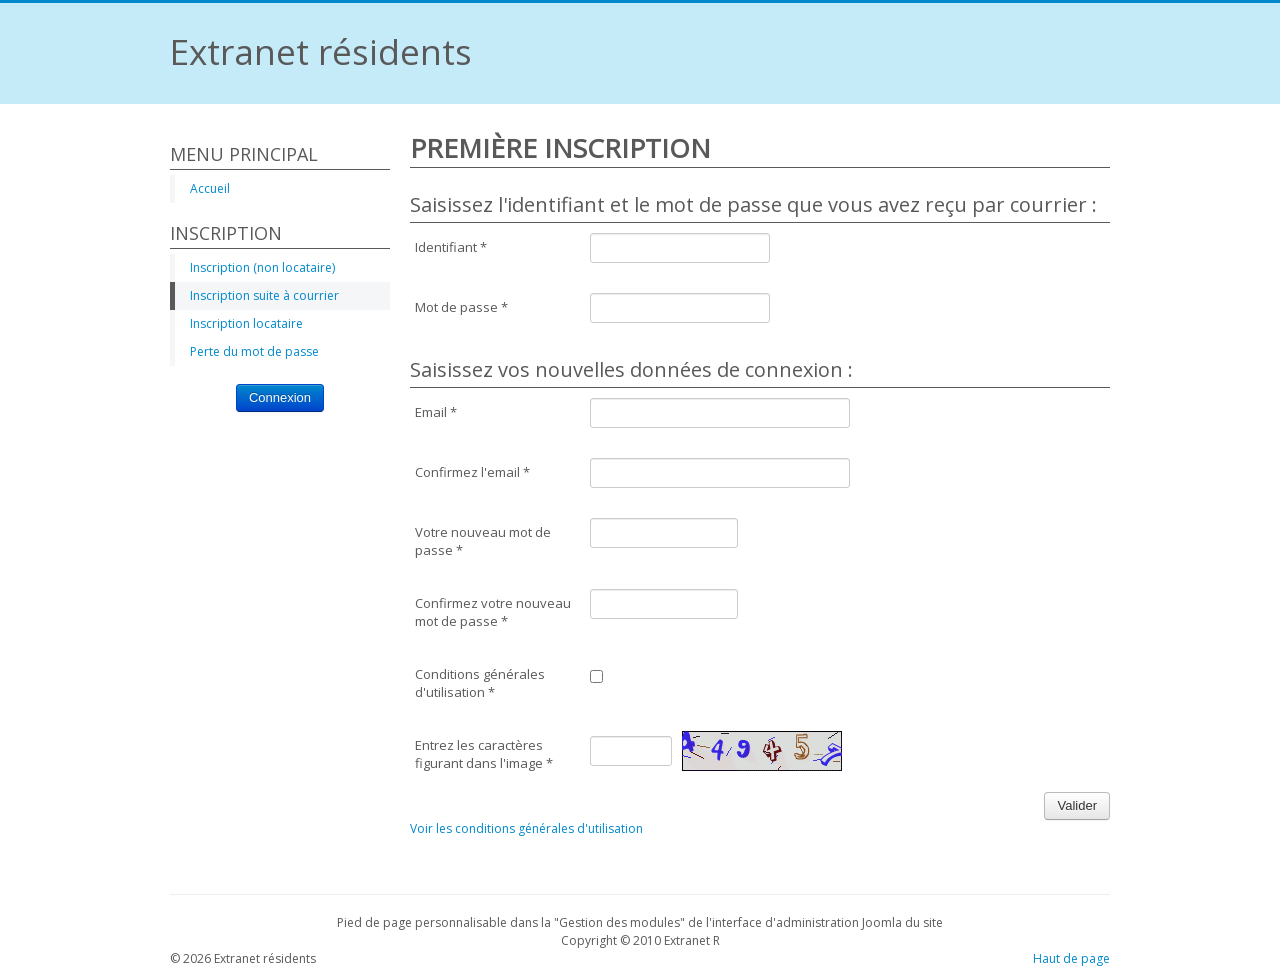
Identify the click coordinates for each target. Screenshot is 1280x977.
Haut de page (1071, 958)
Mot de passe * (461, 307)
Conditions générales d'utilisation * (480, 683)
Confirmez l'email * (472, 472)
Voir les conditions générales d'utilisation (526, 828)
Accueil (210, 188)
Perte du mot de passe (254, 351)
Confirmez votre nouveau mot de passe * (493, 612)
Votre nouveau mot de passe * (483, 541)
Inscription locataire (246, 323)
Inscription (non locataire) (262, 267)
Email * (436, 412)
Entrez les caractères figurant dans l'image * (484, 754)
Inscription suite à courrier (264, 295)
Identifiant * (451, 247)
